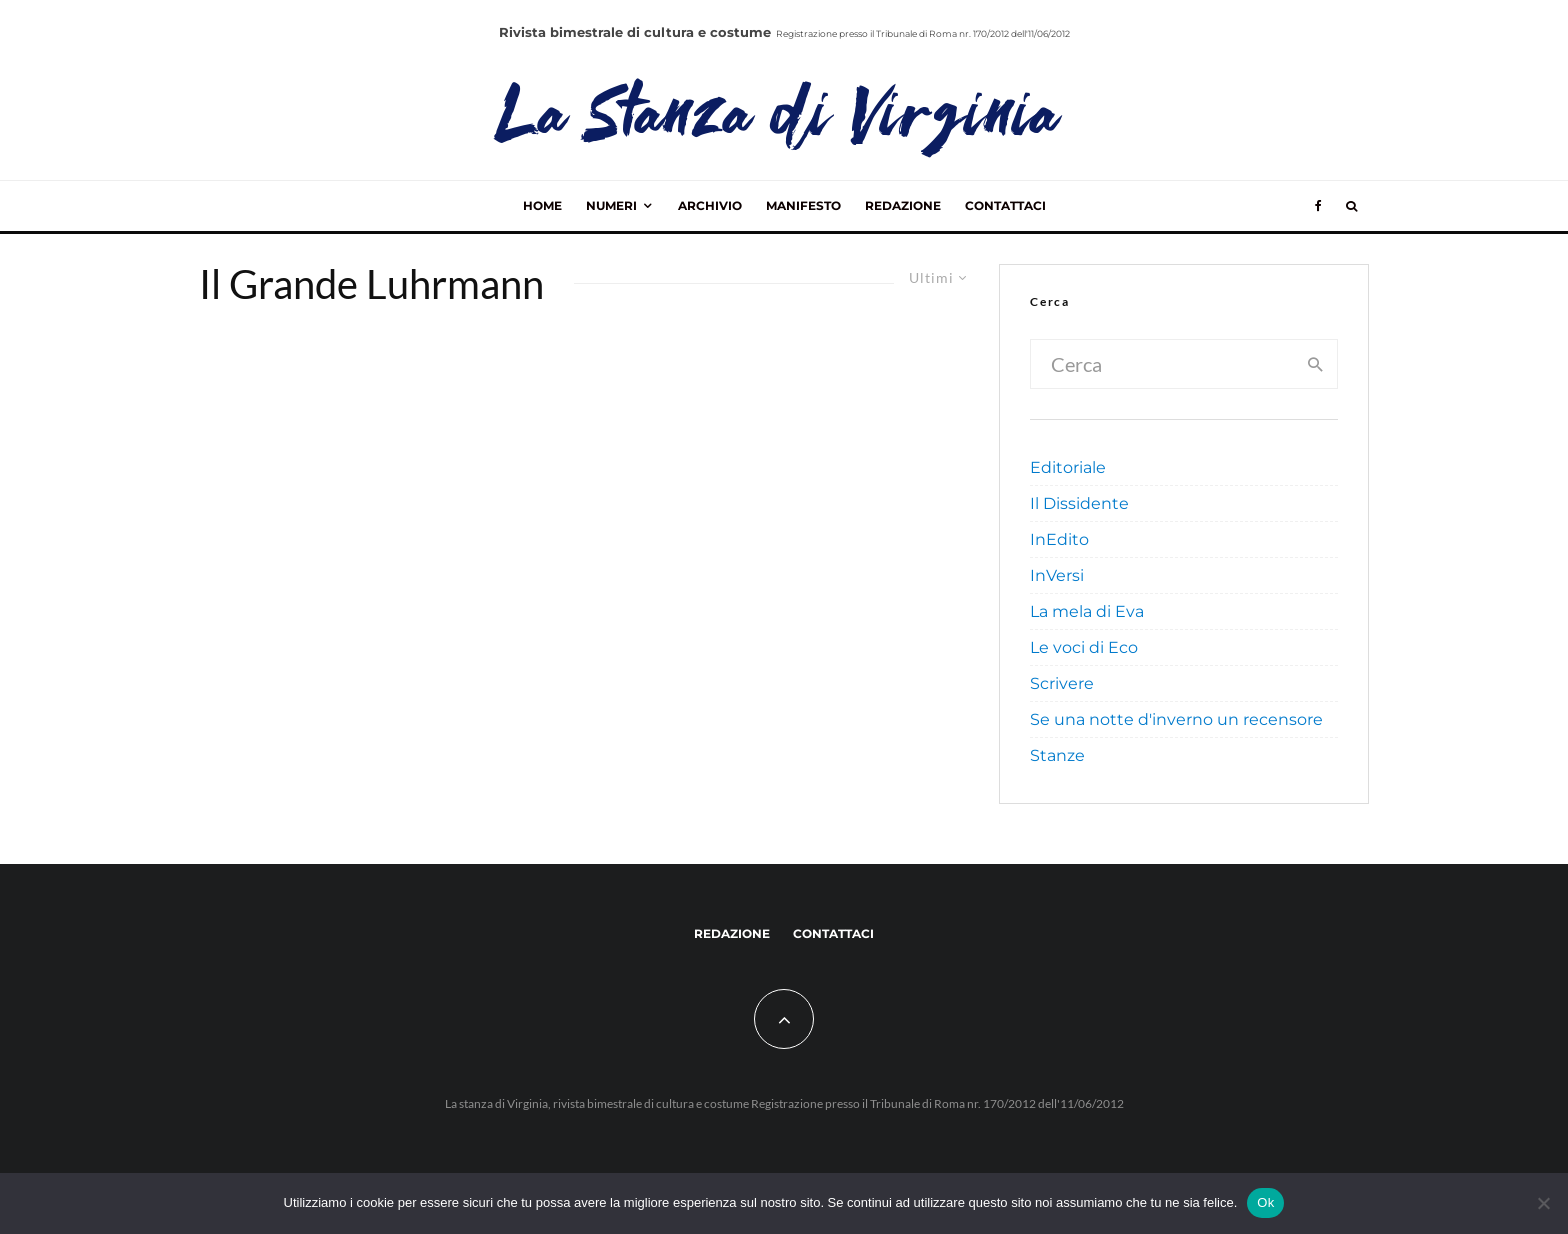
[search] (1316, 364)
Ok (1265, 1202)
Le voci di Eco (1084, 647)
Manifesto (803, 205)
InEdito (1059, 539)
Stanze (1057, 755)
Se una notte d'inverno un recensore (1176, 719)
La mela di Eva (1087, 611)
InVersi (1057, 575)
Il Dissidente (1079, 503)
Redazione (903, 205)
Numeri (611, 205)
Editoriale (1068, 467)
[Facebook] (1318, 206)
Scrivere (1062, 683)
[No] (1543, 1203)
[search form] (1163, 364)
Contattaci (1005, 205)
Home (542, 205)
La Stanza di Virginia (780, 120)
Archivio (710, 205)
